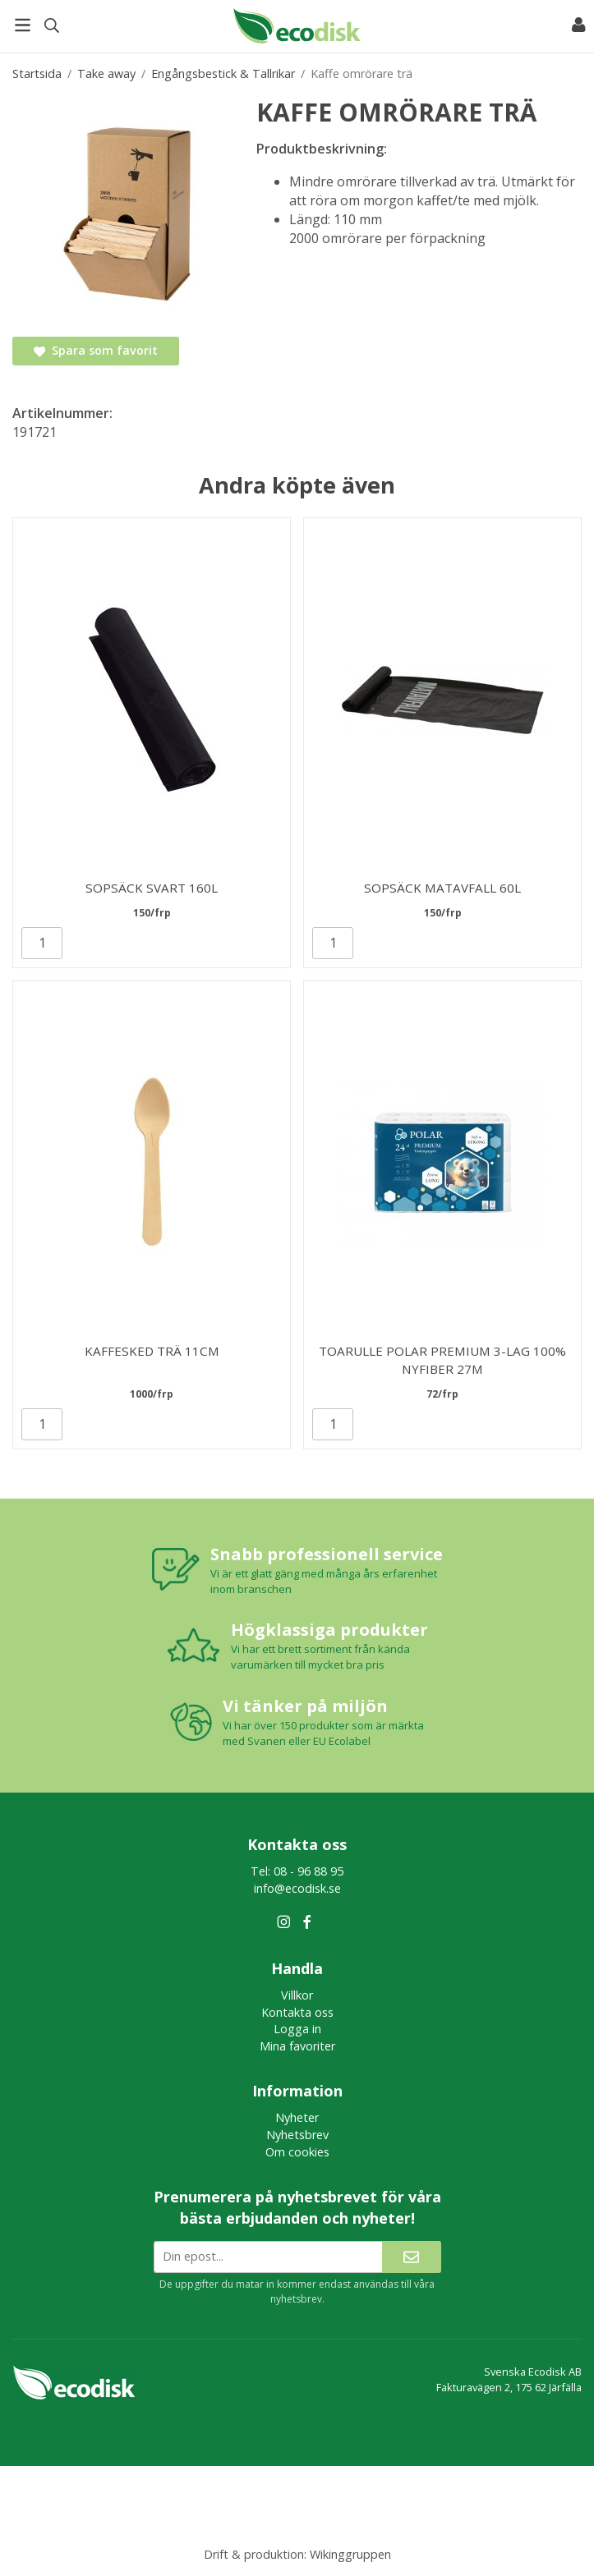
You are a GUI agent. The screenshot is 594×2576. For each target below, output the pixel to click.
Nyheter (297, 2117)
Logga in (297, 2028)
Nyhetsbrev (297, 2134)
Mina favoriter (297, 2046)
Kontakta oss (297, 2012)
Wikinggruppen (350, 2554)
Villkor (297, 1995)
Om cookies (297, 2152)
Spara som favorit (96, 350)
